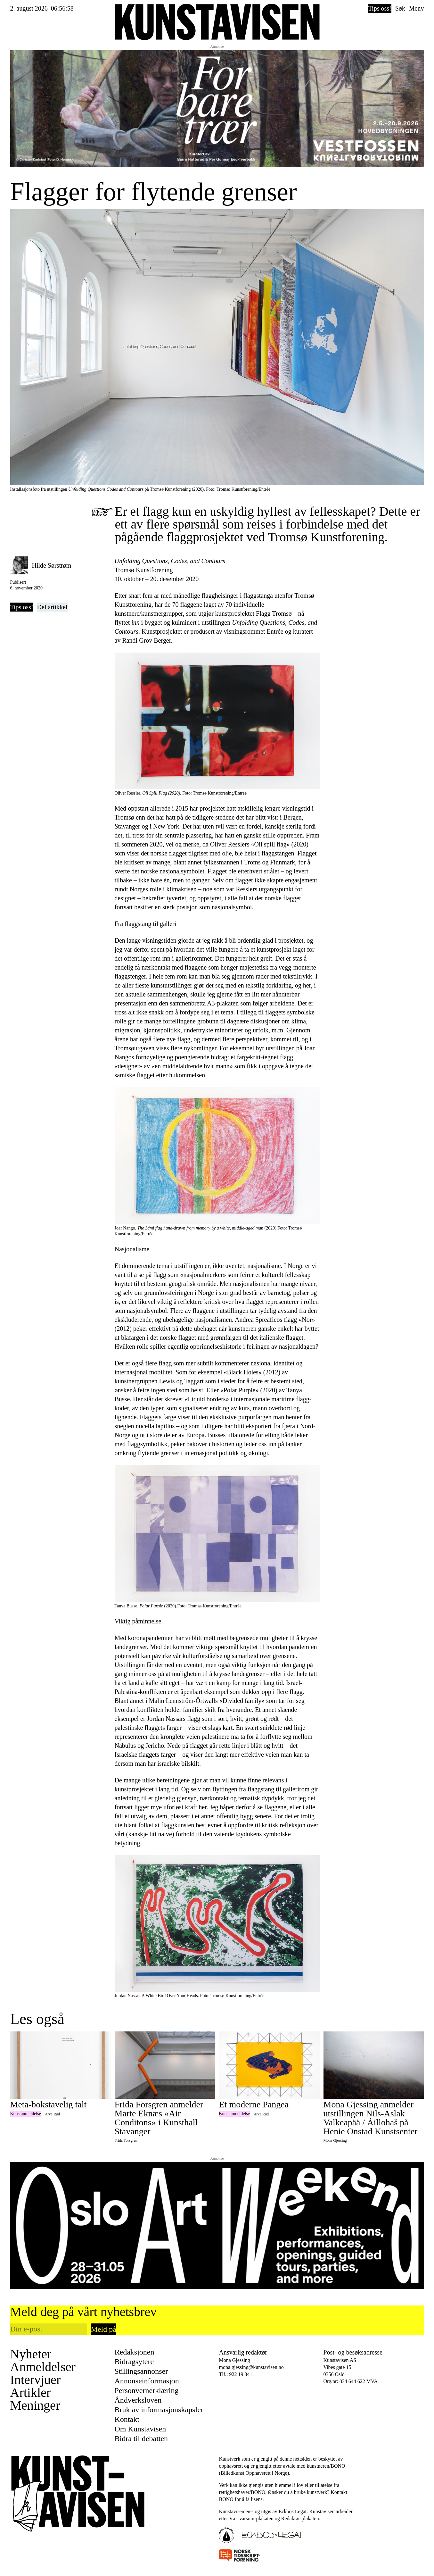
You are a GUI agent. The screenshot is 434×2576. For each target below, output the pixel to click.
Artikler (30, 2392)
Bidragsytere (134, 2361)
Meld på (103, 2329)
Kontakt (127, 2419)
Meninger (35, 2405)
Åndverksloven (138, 2400)
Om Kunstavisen (140, 2429)
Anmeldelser (43, 2367)
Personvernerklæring (147, 2390)
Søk (400, 8)
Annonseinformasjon (147, 2381)
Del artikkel (52, 607)
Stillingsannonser (141, 2371)
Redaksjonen (134, 2352)
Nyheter (31, 2354)
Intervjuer (35, 2379)
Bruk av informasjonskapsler (159, 2409)
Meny (416, 8)
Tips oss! (379, 8)
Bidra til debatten (141, 2438)
